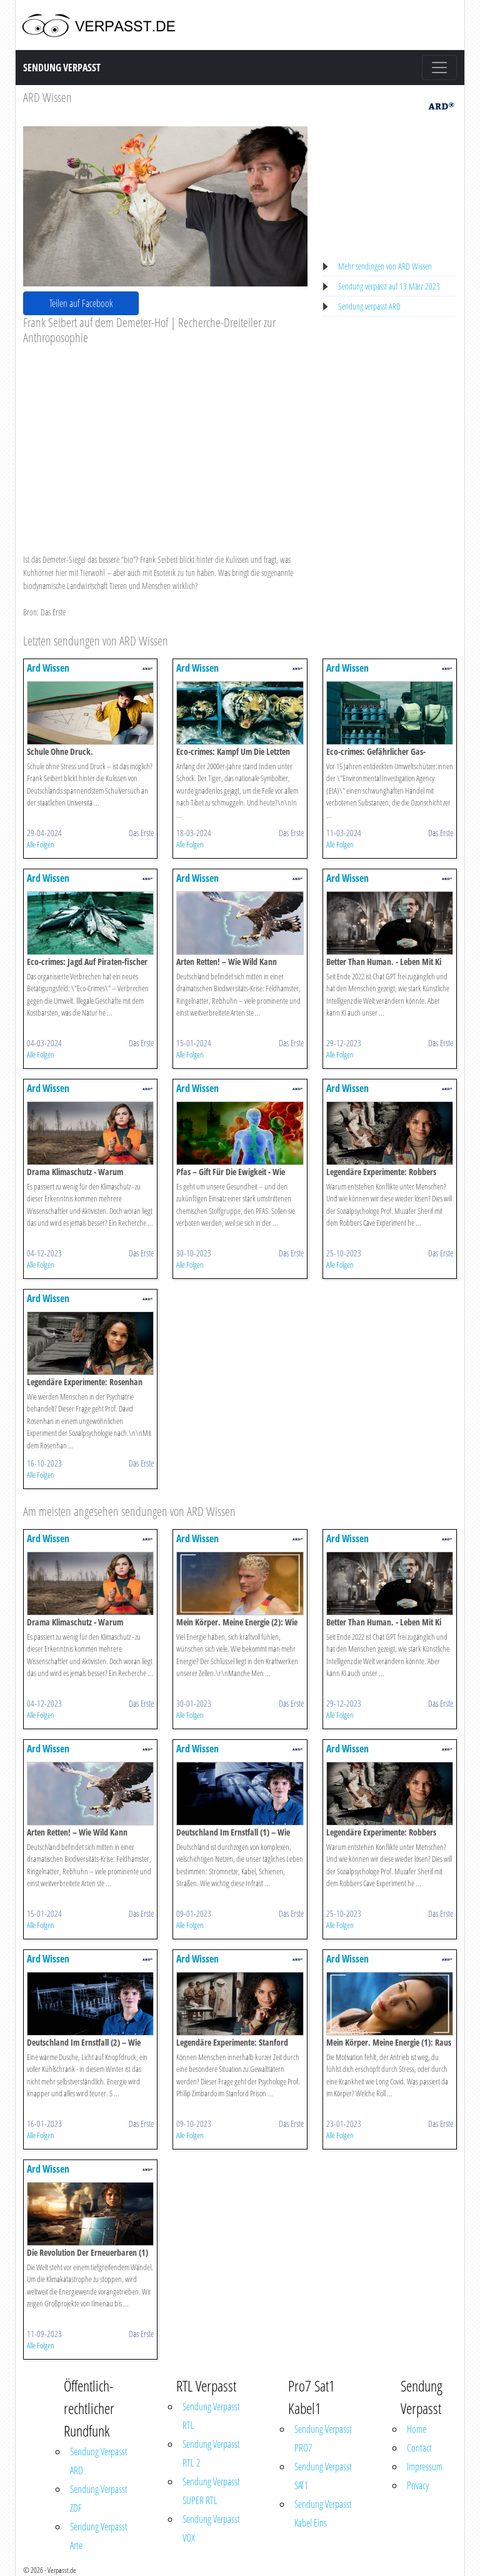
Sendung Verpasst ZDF (99, 2498)
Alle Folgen (40, 844)
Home (416, 2429)
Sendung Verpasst (62, 67)
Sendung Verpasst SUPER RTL (211, 2491)
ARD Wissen (47, 97)
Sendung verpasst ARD (369, 306)
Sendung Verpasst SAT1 (323, 2476)
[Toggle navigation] (439, 67)
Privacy (418, 2485)
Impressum (424, 2466)
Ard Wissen (48, 668)
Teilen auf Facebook (81, 303)
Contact (419, 2448)
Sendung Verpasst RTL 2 (211, 2453)
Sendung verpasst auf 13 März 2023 (389, 286)
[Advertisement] (165, 439)
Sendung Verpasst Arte (99, 2536)
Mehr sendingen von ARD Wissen (385, 266)
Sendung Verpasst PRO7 (323, 2438)
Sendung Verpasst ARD (99, 2461)
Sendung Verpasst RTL (211, 2416)
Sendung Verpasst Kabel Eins (323, 2513)
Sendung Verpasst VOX (211, 2528)
